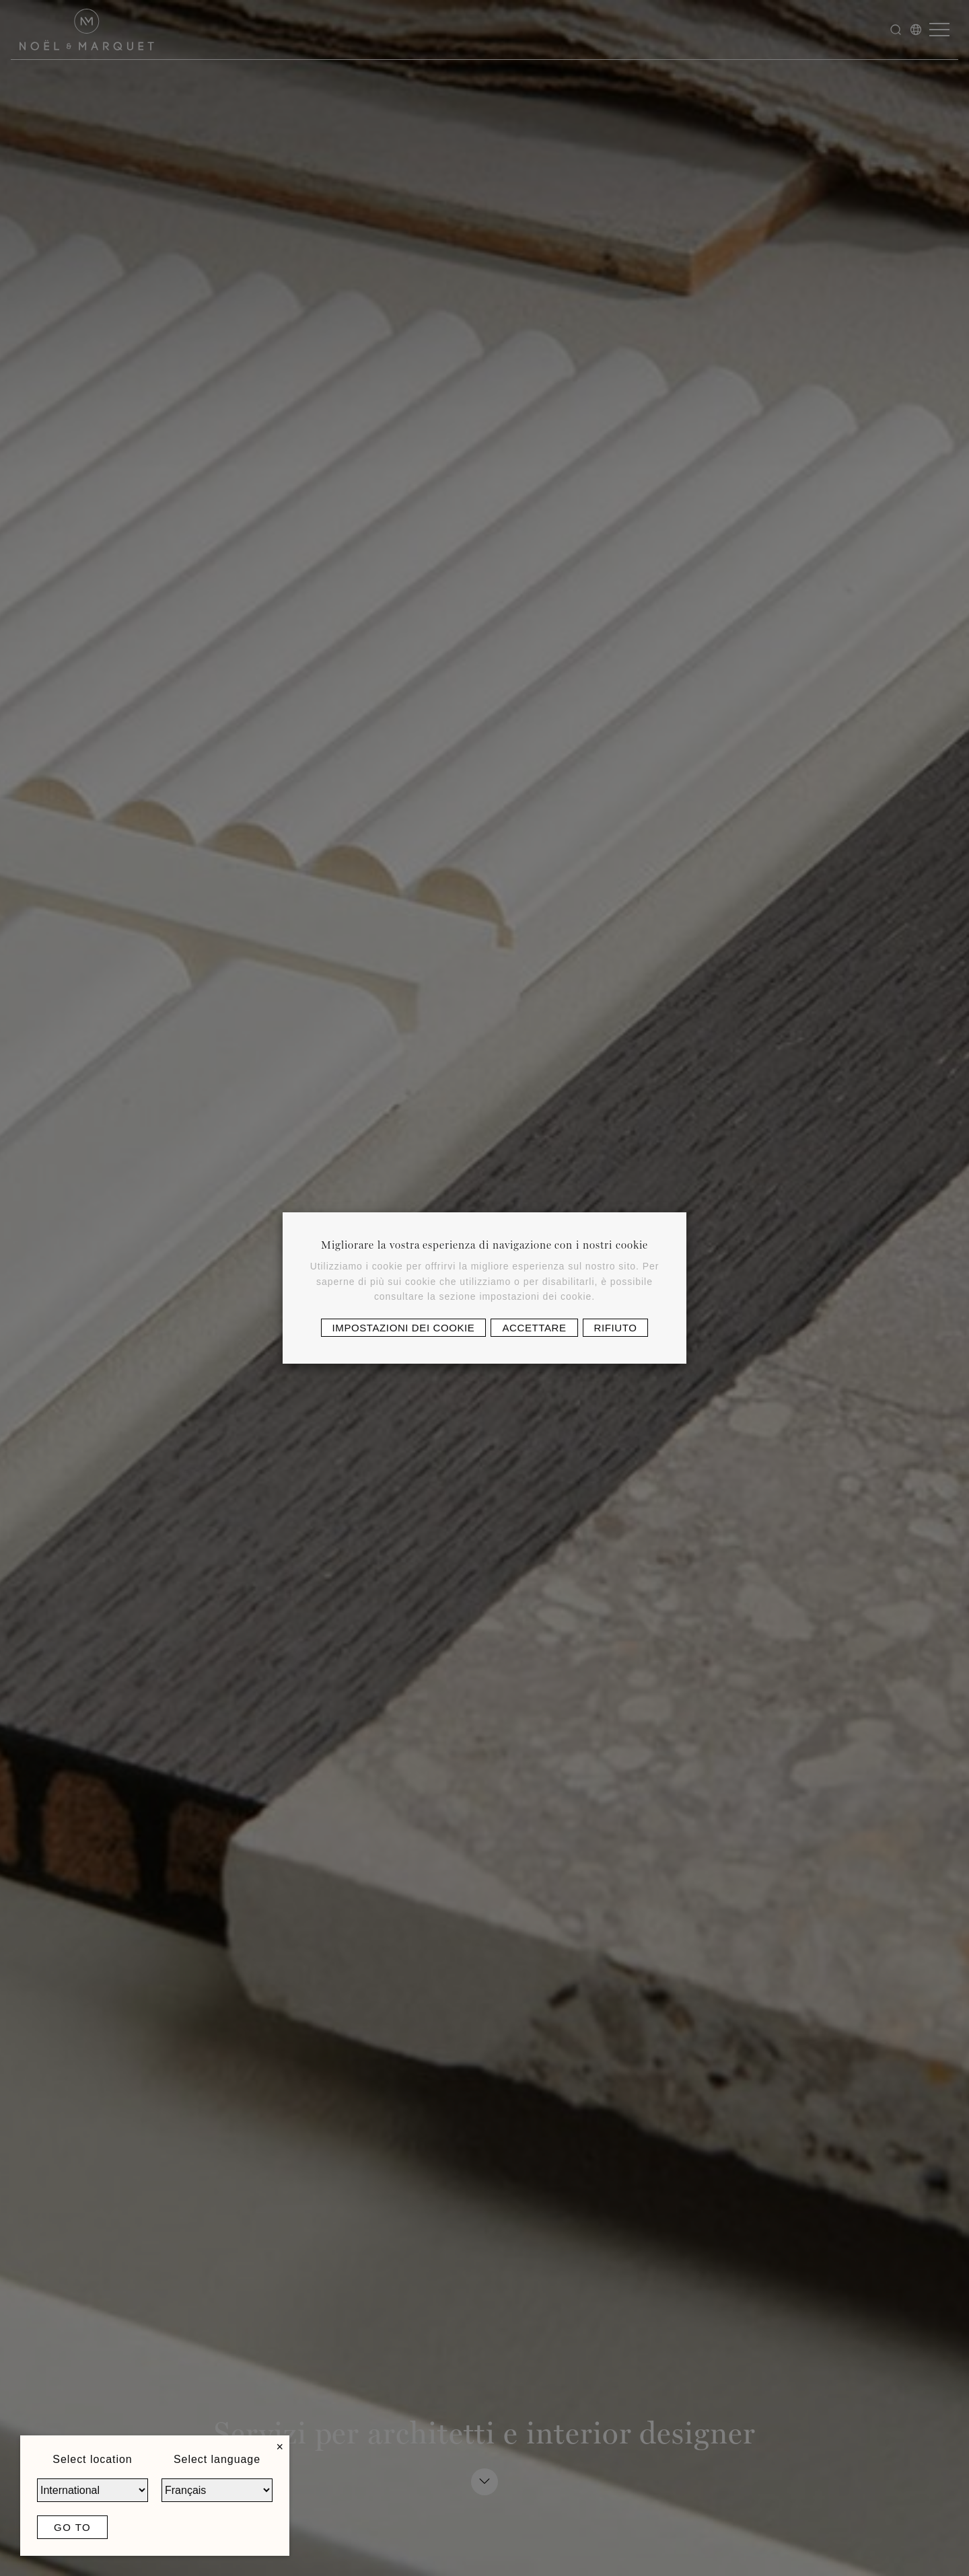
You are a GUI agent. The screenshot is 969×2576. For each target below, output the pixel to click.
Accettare (534, 1327)
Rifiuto (615, 1327)
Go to (72, 2527)
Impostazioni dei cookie (403, 1327)
